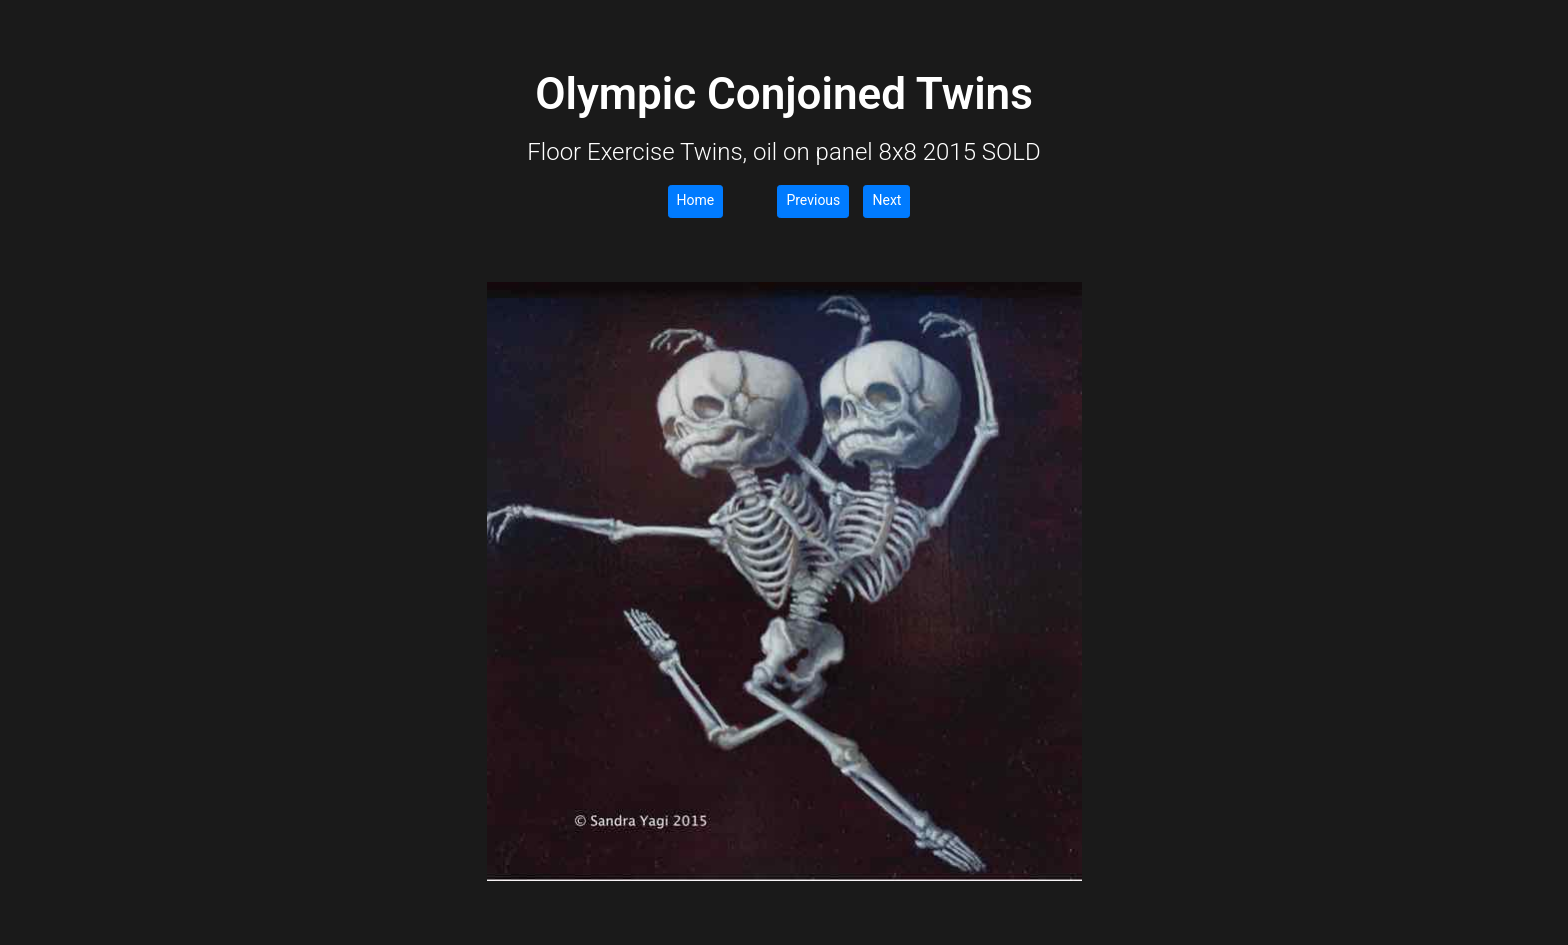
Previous (813, 200)
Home (696, 200)
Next (886, 200)
